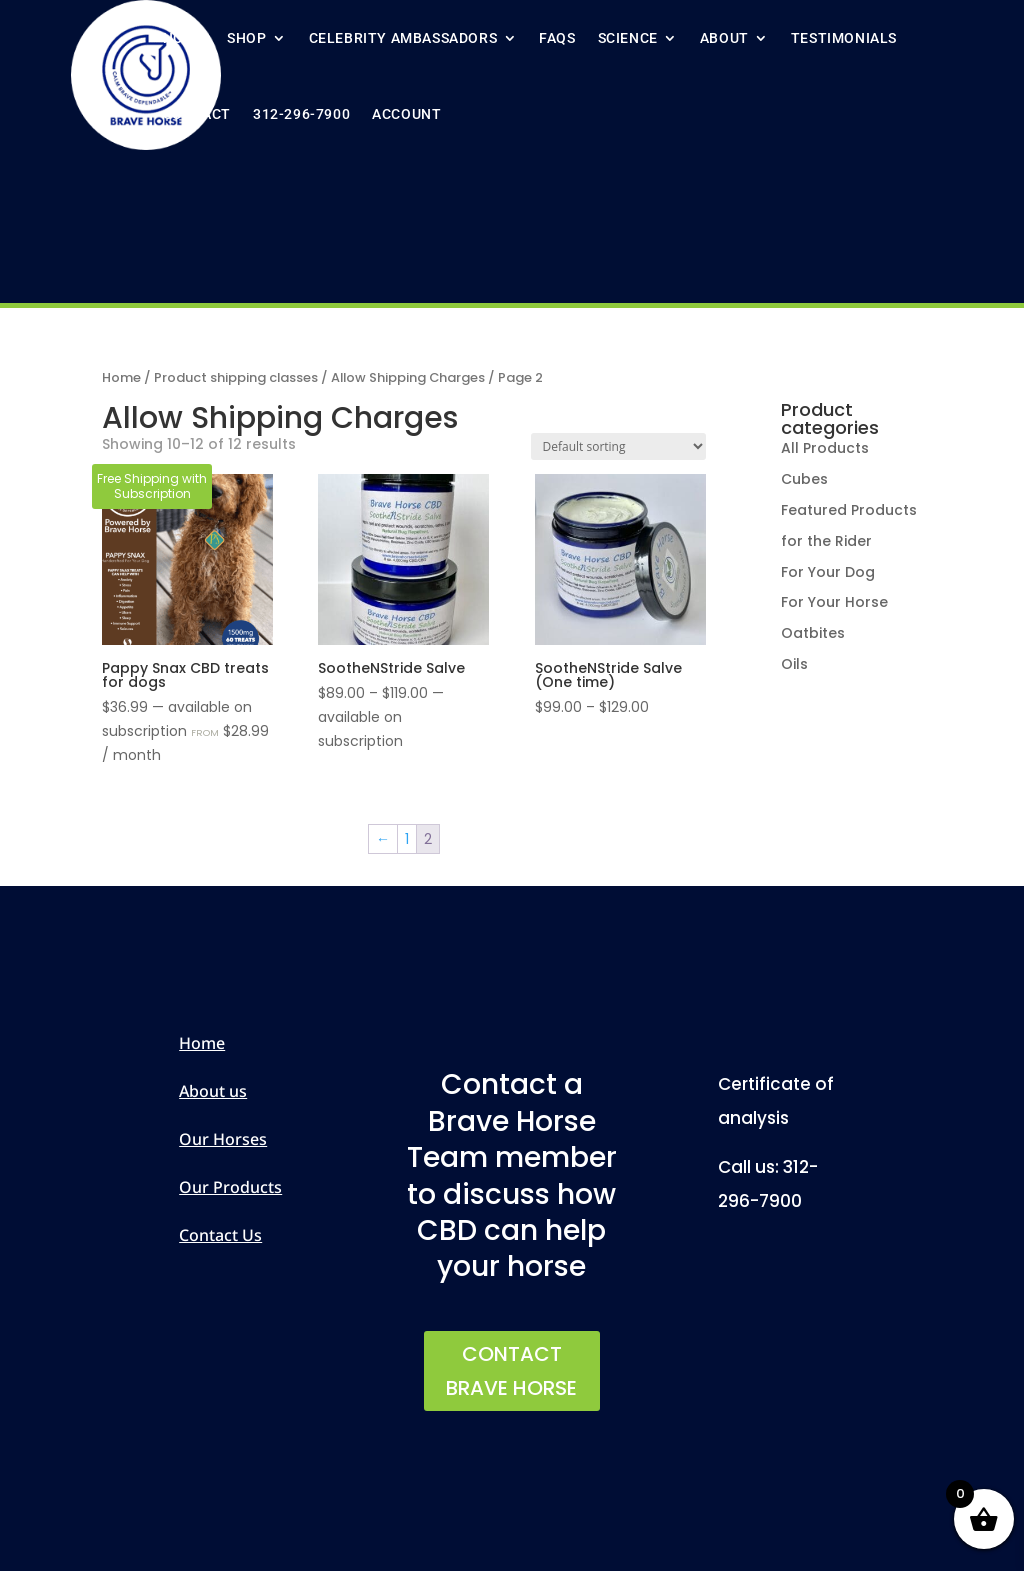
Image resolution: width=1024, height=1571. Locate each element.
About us (213, 1091)
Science (628, 38)
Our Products (230, 1187)
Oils (794, 664)
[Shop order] (618, 446)
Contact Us (220, 1235)
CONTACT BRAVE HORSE (511, 1371)
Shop (246, 38)
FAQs (557, 38)
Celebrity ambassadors (403, 38)
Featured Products (849, 510)
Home (184, 38)
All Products (825, 448)
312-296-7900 (301, 114)
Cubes (804, 479)
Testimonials (844, 38)
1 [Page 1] (407, 839)
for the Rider (826, 541)
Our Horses (223, 1139)
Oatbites (813, 633)
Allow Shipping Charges (408, 377)
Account (406, 114)
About (724, 38)
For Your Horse (834, 602)
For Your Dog (828, 572)
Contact (197, 114)
